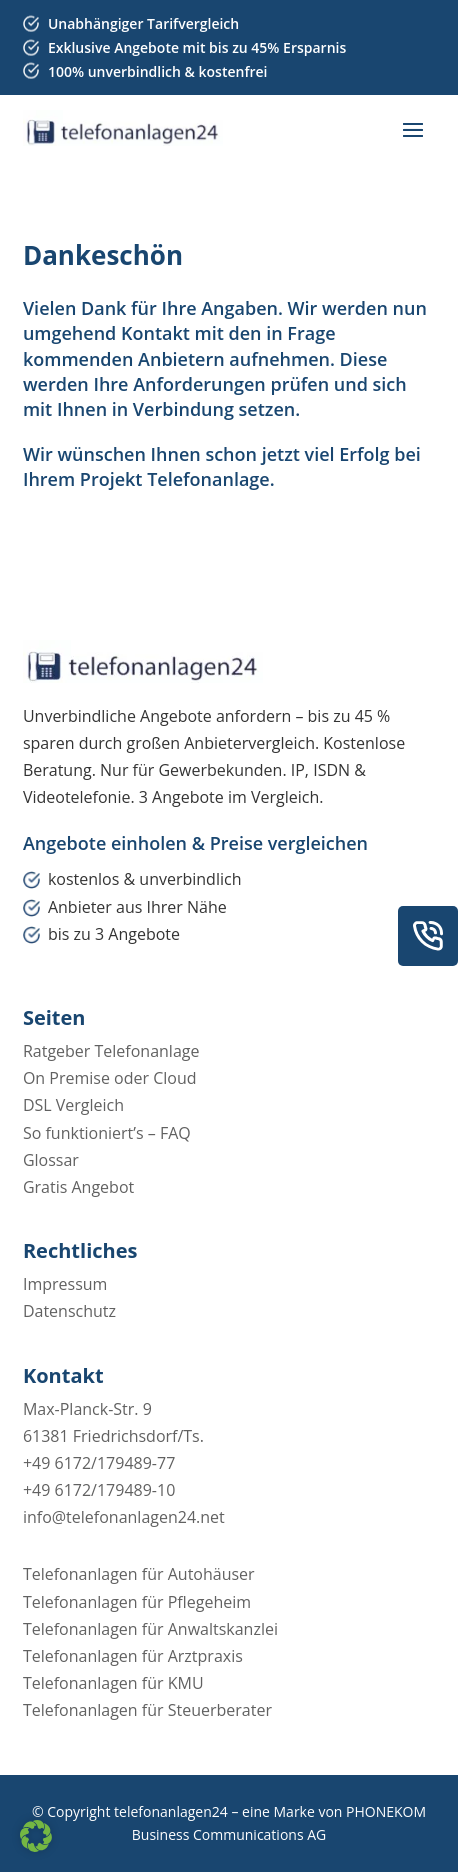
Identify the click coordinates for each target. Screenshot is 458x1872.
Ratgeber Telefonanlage (111, 1051)
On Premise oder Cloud (110, 1078)
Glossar (51, 1160)
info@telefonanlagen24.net (124, 1517)
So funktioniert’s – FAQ (107, 1133)
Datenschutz (69, 1311)
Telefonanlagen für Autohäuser (139, 1574)
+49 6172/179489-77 (99, 1463)
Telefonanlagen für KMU (113, 1683)
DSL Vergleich (73, 1105)
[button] (36, 1836)
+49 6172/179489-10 (99, 1490)
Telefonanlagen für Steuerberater (147, 1710)
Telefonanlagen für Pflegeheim (137, 1602)
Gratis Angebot (78, 1187)
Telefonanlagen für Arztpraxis (133, 1656)
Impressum (65, 1284)
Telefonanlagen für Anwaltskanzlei (150, 1629)
